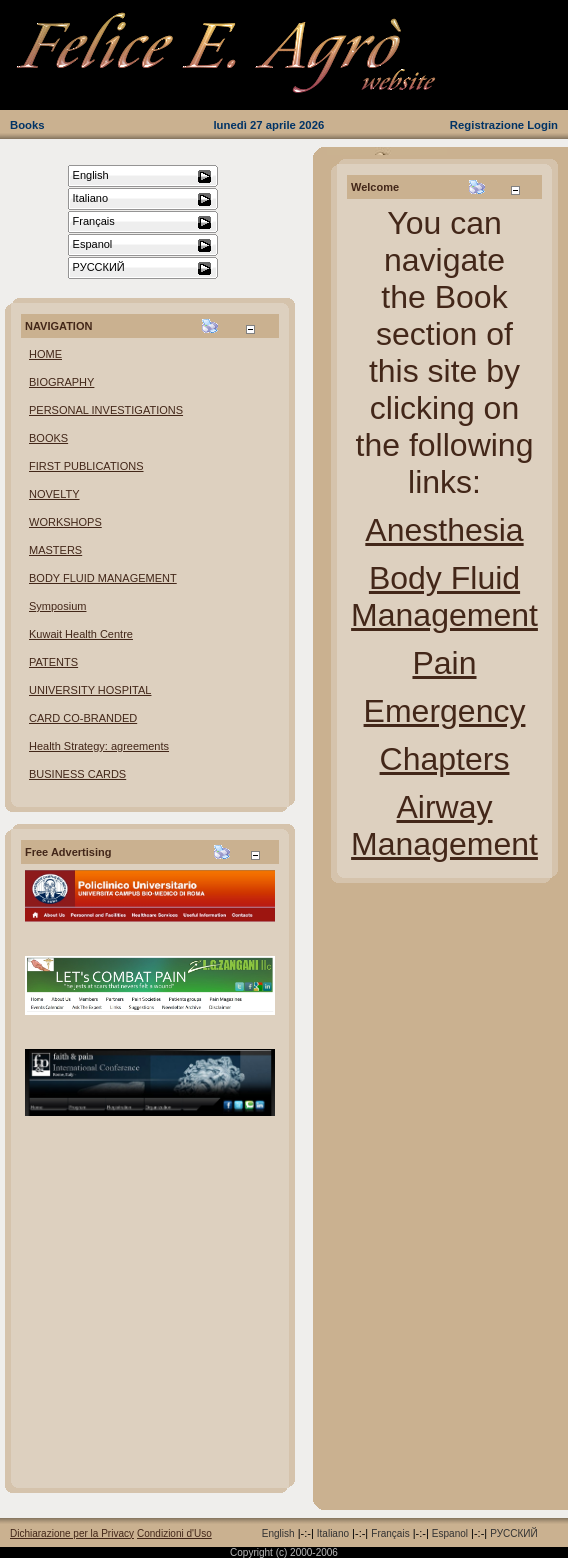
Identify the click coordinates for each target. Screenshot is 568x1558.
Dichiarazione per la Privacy (72, 1533)
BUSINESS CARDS (77, 774)
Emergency (445, 711)
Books (27, 125)
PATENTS (53, 662)
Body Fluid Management (444, 596)
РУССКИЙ (513, 1533)
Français (390, 1533)
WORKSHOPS (65, 522)
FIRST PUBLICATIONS (86, 466)
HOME (45, 354)
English (278, 1533)
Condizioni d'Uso (174, 1533)
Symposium (57, 606)
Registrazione (487, 125)
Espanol (450, 1533)
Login (542, 125)
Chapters (445, 759)
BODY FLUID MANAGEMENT (103, 578)
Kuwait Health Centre (81, 634)
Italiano (333, 1533)
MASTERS (55, 550)
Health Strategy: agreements (99, 746)
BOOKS (48, 438)
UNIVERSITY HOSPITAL (90, 690)
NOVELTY (54, 494)
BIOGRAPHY (61, 382)
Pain (444, 663)
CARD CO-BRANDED (83, 718)
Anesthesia (444, 530)
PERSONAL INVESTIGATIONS (106, 410)
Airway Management (444, 825)
